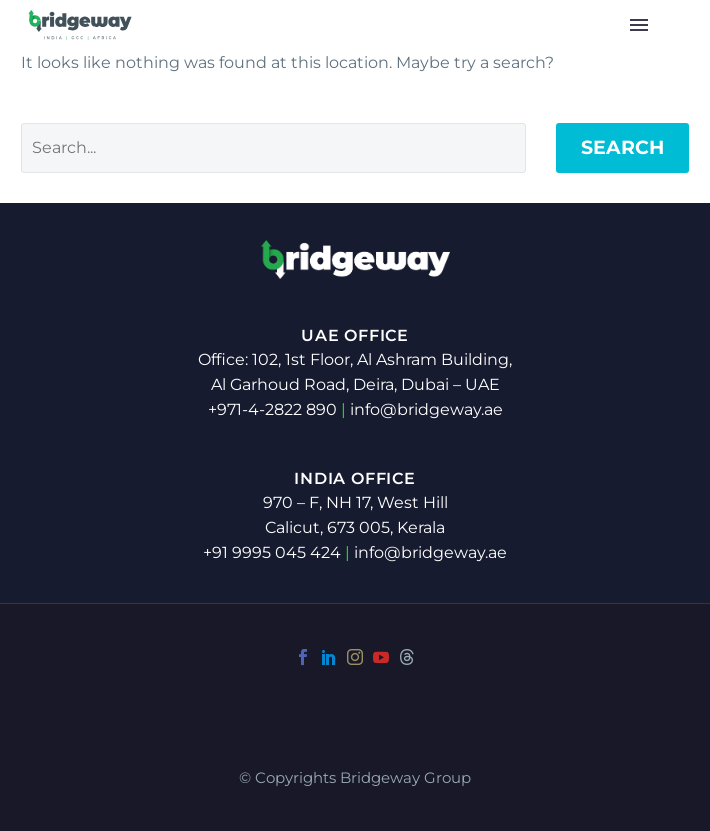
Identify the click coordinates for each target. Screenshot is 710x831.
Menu (639, 25)
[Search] (273, 148)
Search (622, 147)
